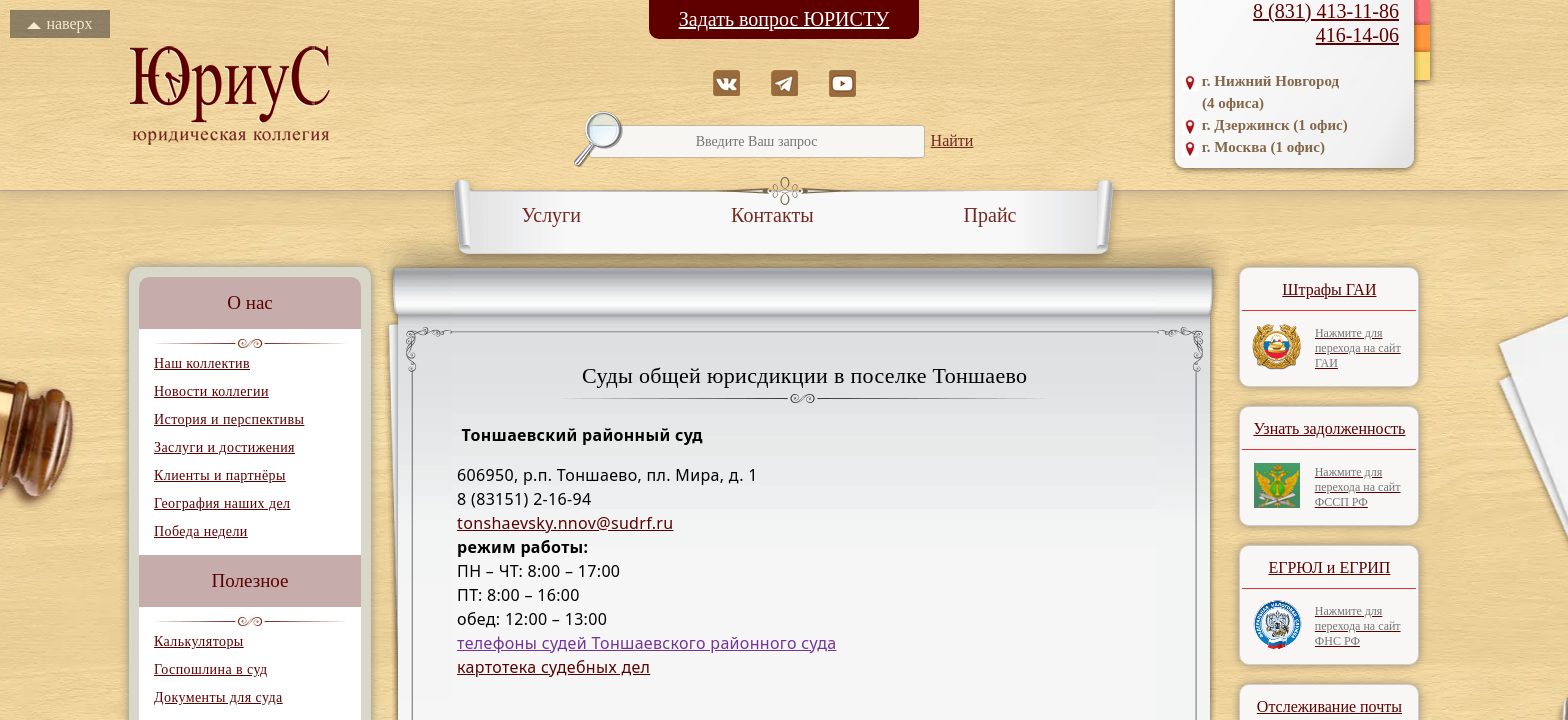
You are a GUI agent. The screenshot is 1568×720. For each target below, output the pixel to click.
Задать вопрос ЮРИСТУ (784, 19)
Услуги (552, 215)
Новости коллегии (211, 391)
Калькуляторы (199, 641)
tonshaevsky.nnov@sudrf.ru (565, 523)
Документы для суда (218, 697)
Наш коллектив (202, 363)
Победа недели (201, 531)
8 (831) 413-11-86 (1326, 11)
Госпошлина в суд (210, 669)
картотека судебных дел (553, 667)
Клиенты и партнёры (220, 475)
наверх (59, 23)
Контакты (772, 215)
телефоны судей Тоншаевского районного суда (646, 643)
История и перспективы (229, 419)
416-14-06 (1357, 35)
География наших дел (222, 503)
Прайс (990, 215)
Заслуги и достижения (224, 447)
